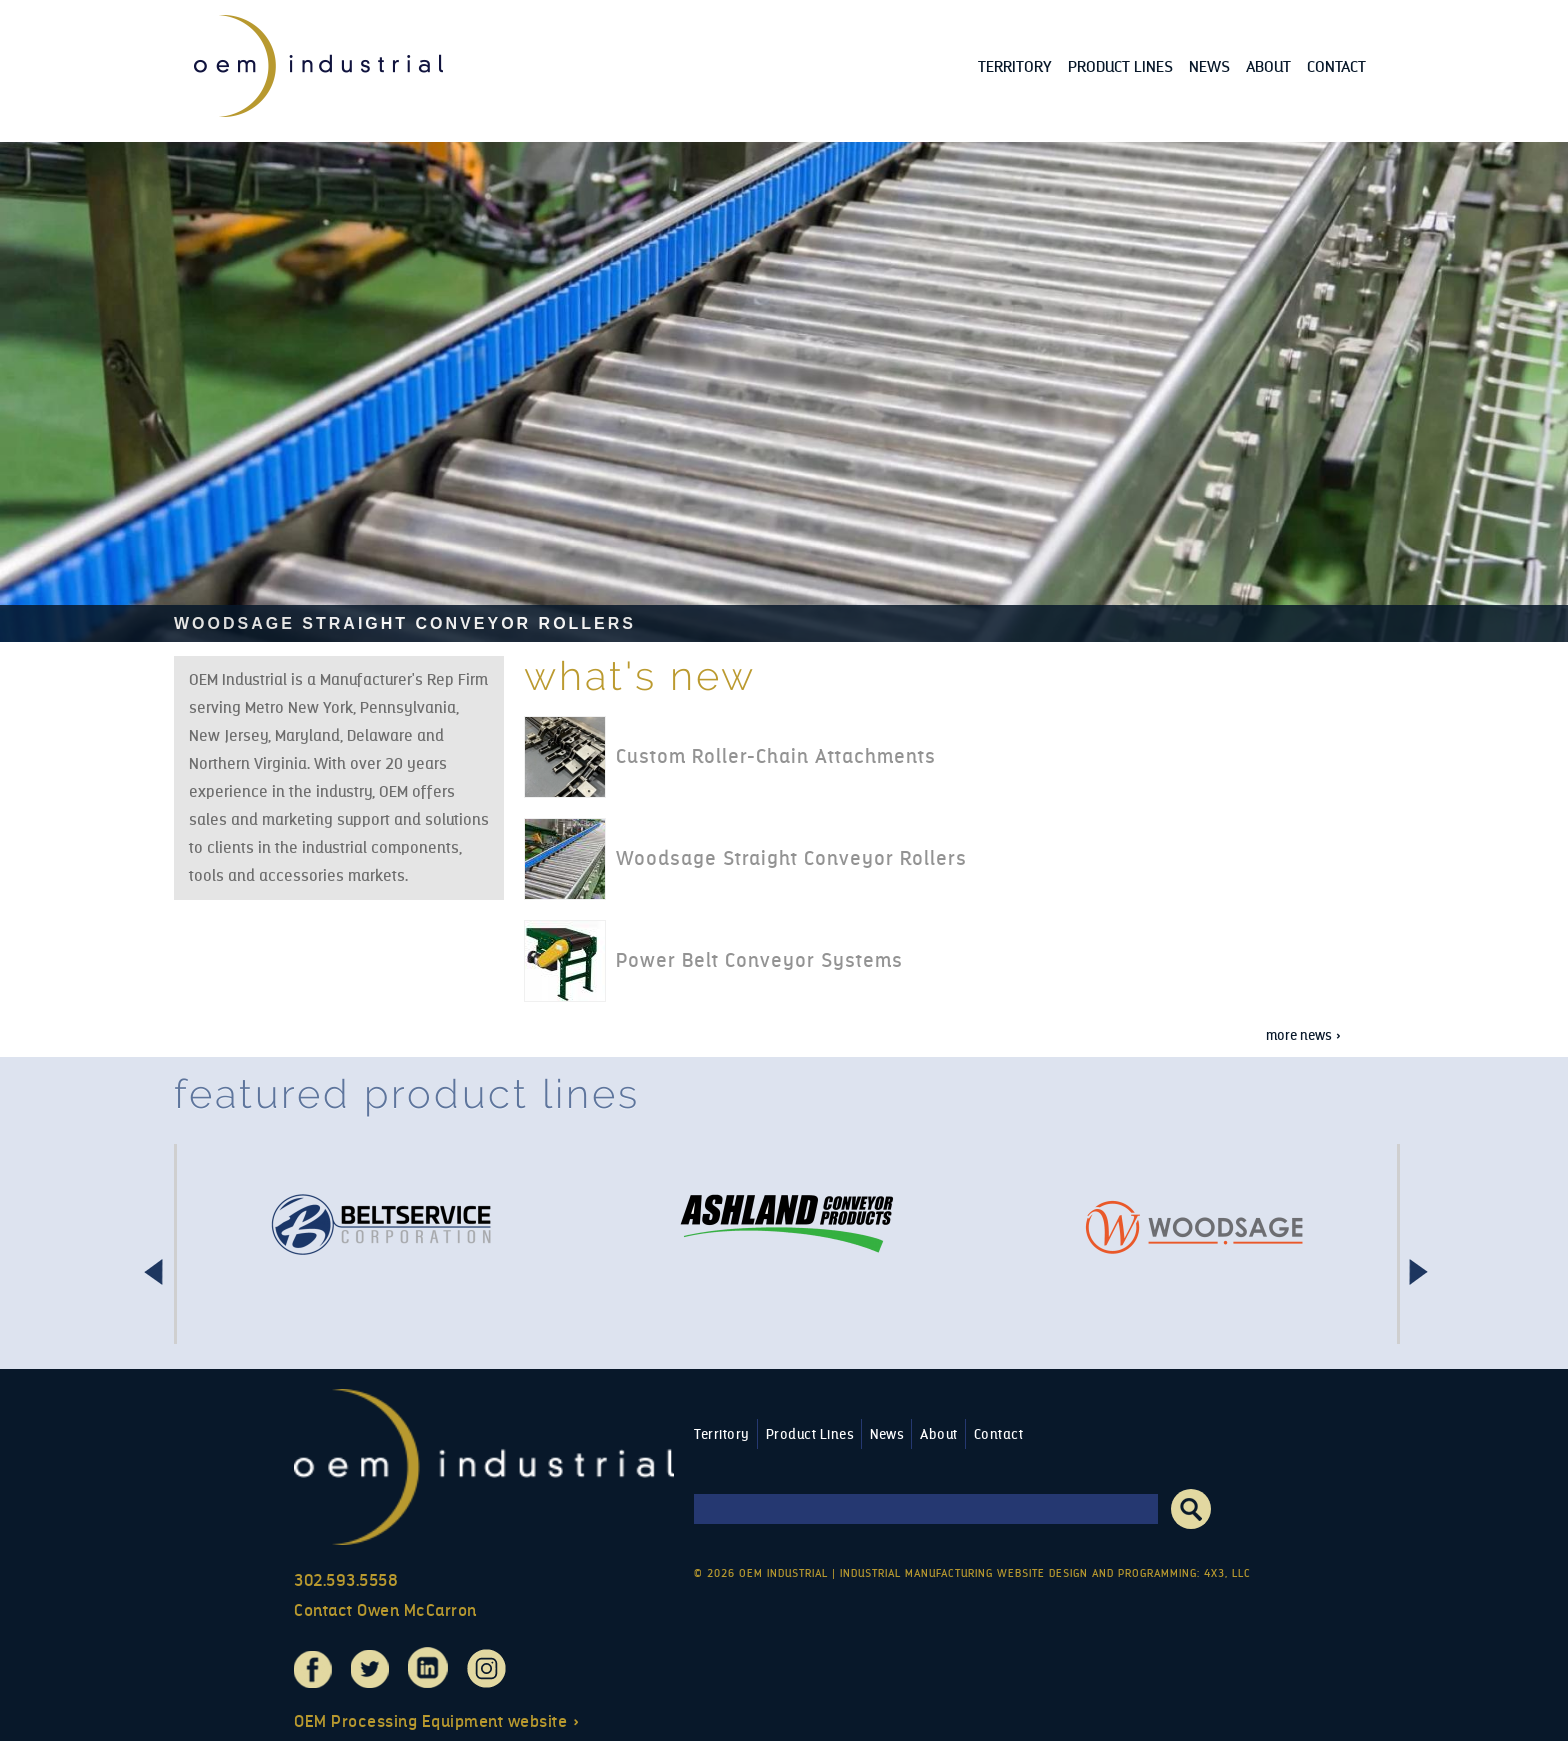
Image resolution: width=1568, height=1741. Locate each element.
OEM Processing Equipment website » (437, 1721)
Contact (1336, 66)
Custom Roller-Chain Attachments (776, 757)
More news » (1304, 1035)
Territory (1015, 66)
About (1268, 66)
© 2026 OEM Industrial (761, 1573)
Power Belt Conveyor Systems (759, 961)
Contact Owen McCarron (385, 1610)
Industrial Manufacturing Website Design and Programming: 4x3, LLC (1045, 1573)
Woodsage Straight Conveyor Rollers (405, 623)
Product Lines (1120, 66)
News (1209, 66)
